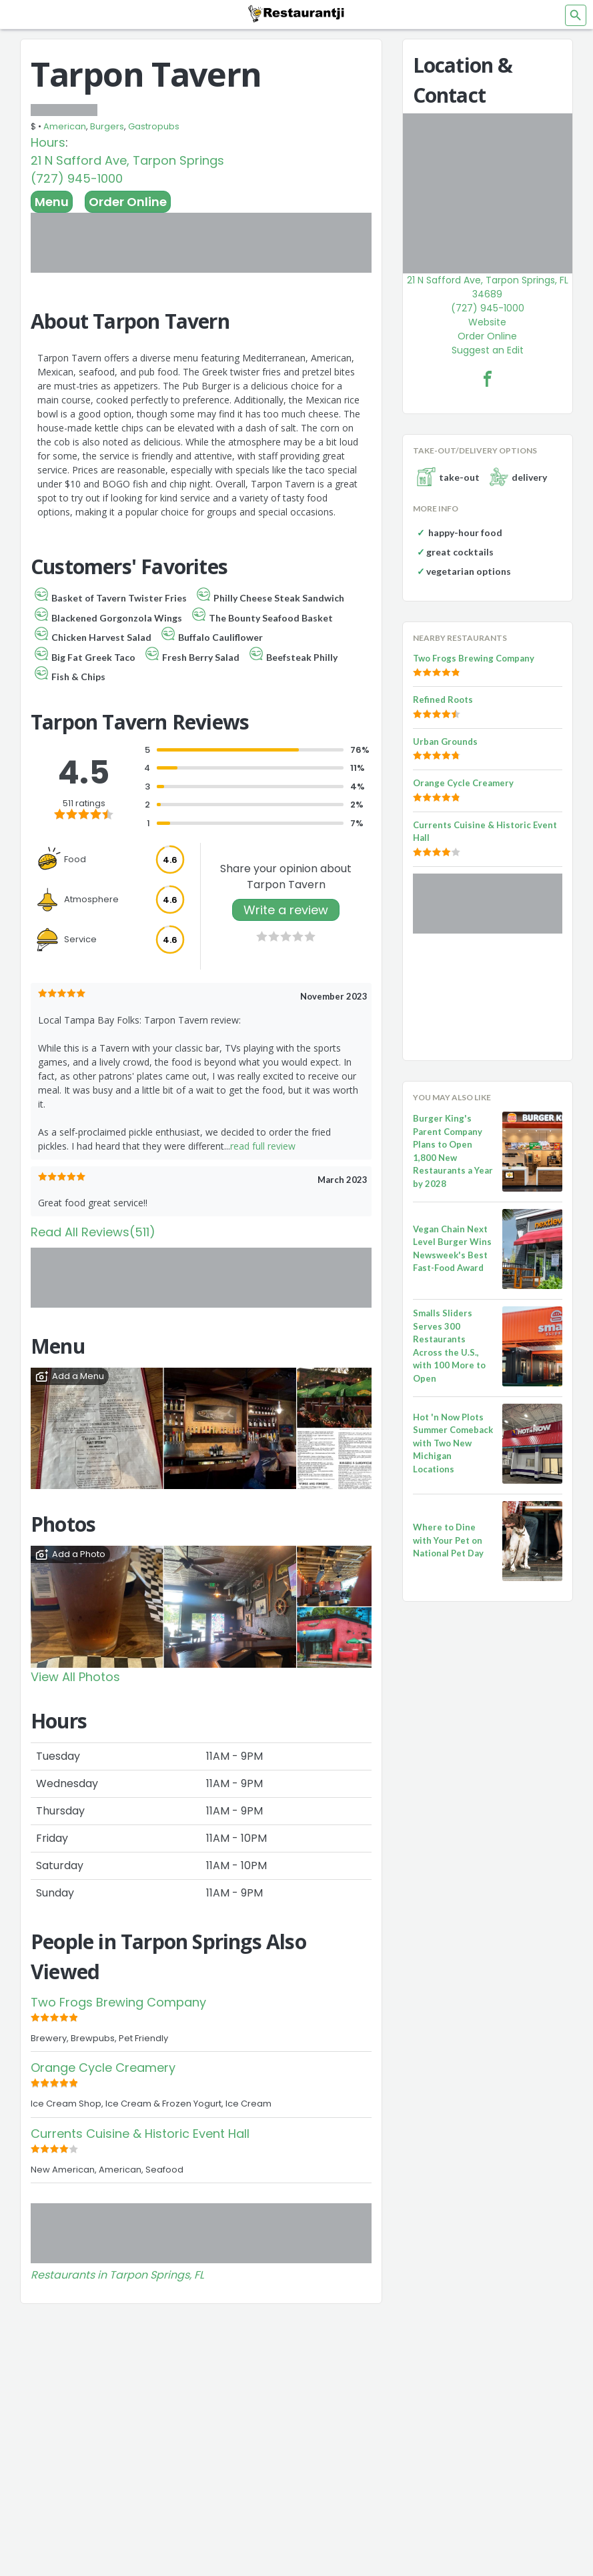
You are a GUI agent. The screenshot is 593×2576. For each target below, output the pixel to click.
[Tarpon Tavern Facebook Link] (488, 379)
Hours (48, 142)
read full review (262, 1146)
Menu (52, 201)
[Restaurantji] (296, 13)
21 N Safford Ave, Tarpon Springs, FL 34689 (487, 287)
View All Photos (75, 1676)
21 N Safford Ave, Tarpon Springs (127, 160)
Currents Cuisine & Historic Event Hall (140, 2133)
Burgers (107, 126)
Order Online (128, 201)
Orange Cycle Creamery (103, 2067)
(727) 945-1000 (77, 178)
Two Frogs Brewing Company (118, 2002)
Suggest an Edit (488, 350)
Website (487, 322)
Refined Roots (443, 699)
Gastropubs (153, 126)
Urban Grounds (445, 741)
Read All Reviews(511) (93, 1232)
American (64, 126)
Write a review (285, 910)
